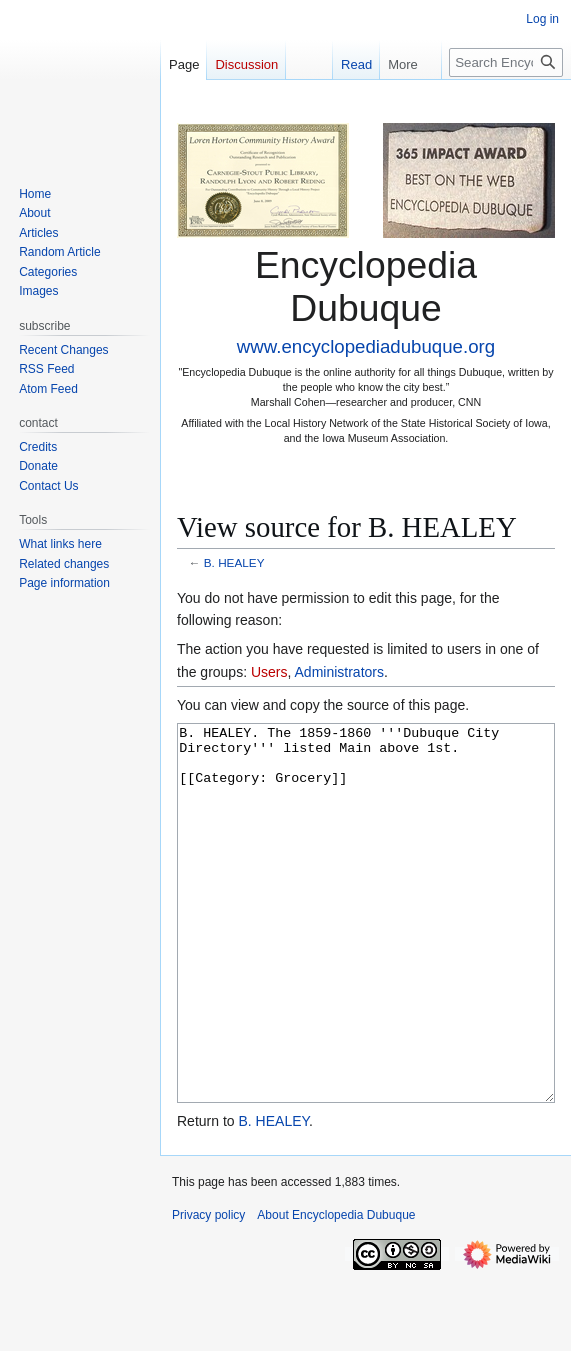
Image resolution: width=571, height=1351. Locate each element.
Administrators (339, 672)
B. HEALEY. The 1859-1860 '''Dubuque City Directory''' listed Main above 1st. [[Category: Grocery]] (366, 950)
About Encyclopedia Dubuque (336, 1290)
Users (269, 672)
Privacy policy (208, 1290)
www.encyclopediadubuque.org (366, 346)
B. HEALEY (234, 562)
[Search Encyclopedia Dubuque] (506, 62)
